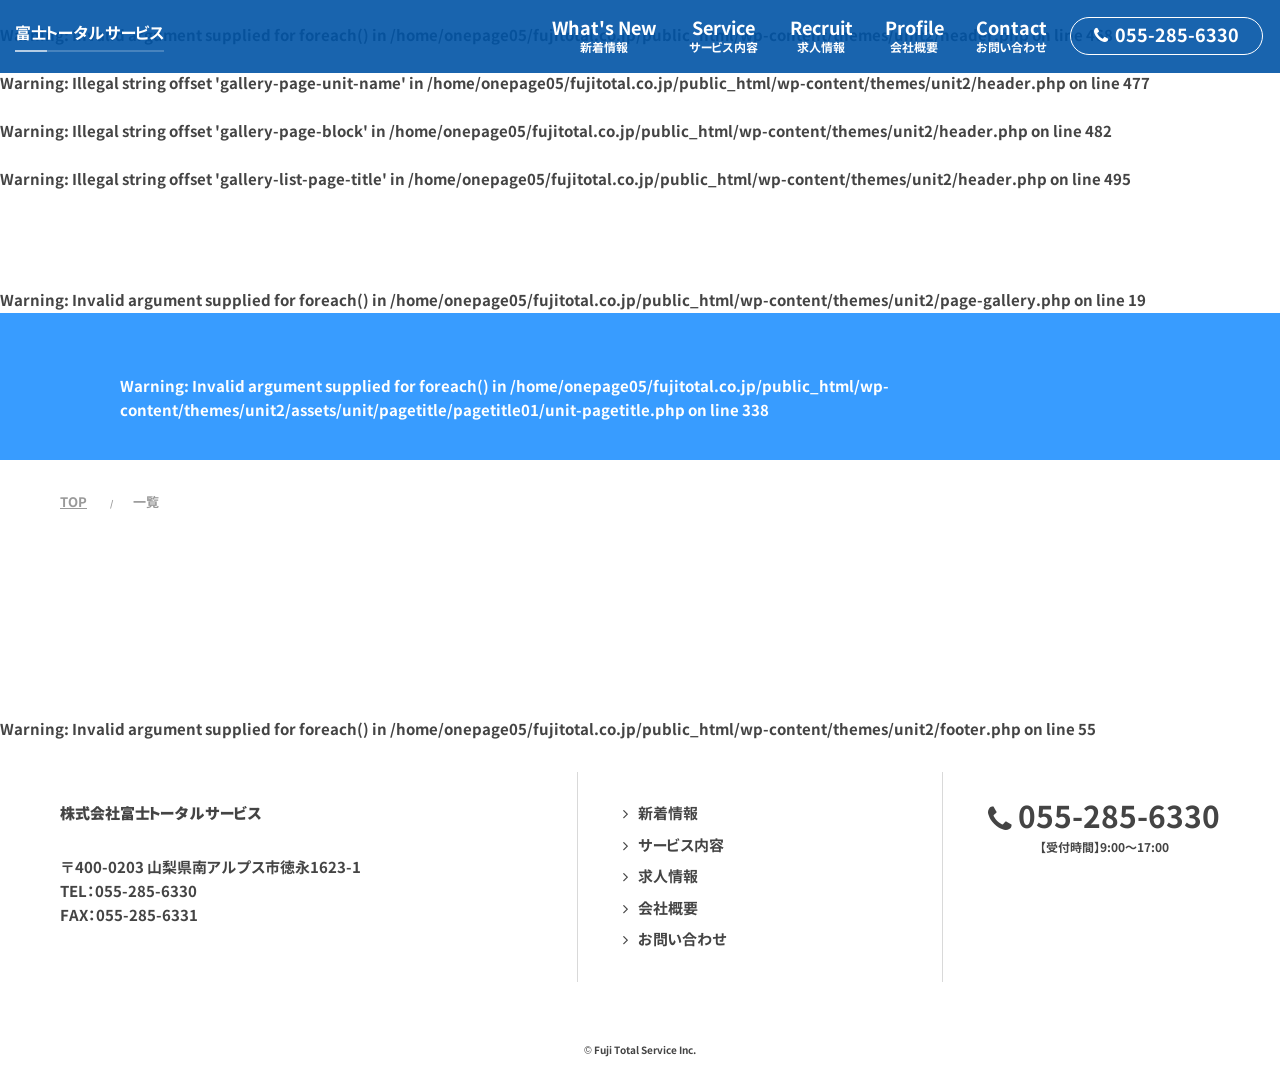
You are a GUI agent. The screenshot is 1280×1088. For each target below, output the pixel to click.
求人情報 (668, 876)
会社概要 (668, 908)
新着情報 (668, 813)
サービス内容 (681, 845)
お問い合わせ (682, 939)
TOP (73, 502)
